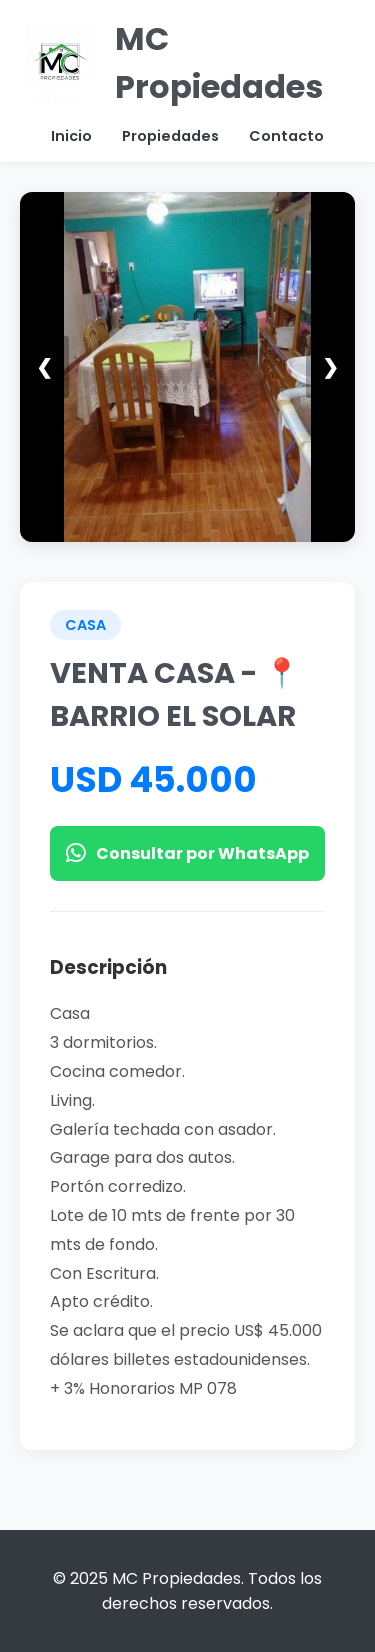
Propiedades (170, 136)
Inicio (71, 136)
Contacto (286, 136)
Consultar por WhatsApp (187, 853)
